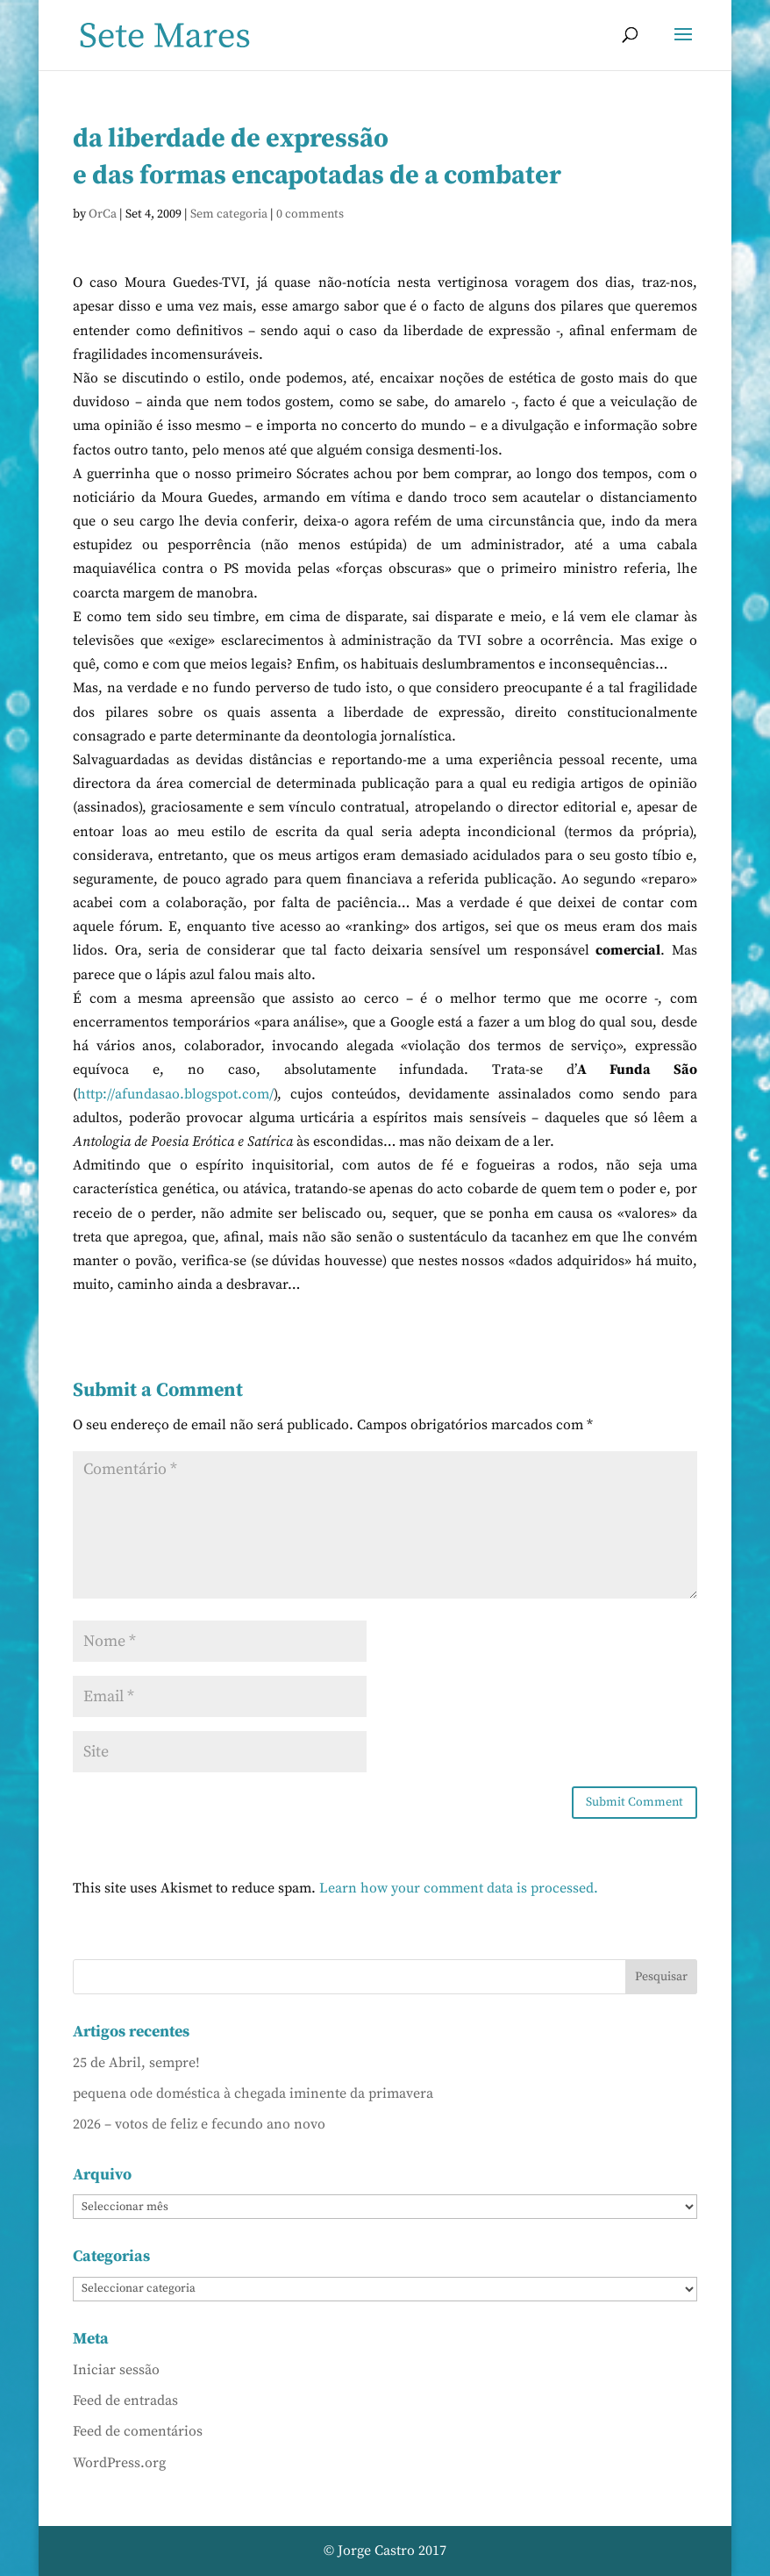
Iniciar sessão (116, 2370)
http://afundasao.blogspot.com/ (175, 1094)
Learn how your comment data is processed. (458, 1888)
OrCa (103, 214)
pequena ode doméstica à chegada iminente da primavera (253, 2093)
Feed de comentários (138, 2431)
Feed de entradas (125, 2400)
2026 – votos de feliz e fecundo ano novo (199, 2124)
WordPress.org (119, 2463)
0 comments (310, 214)
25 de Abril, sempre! (136, 2063)
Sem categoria (228, 214)
